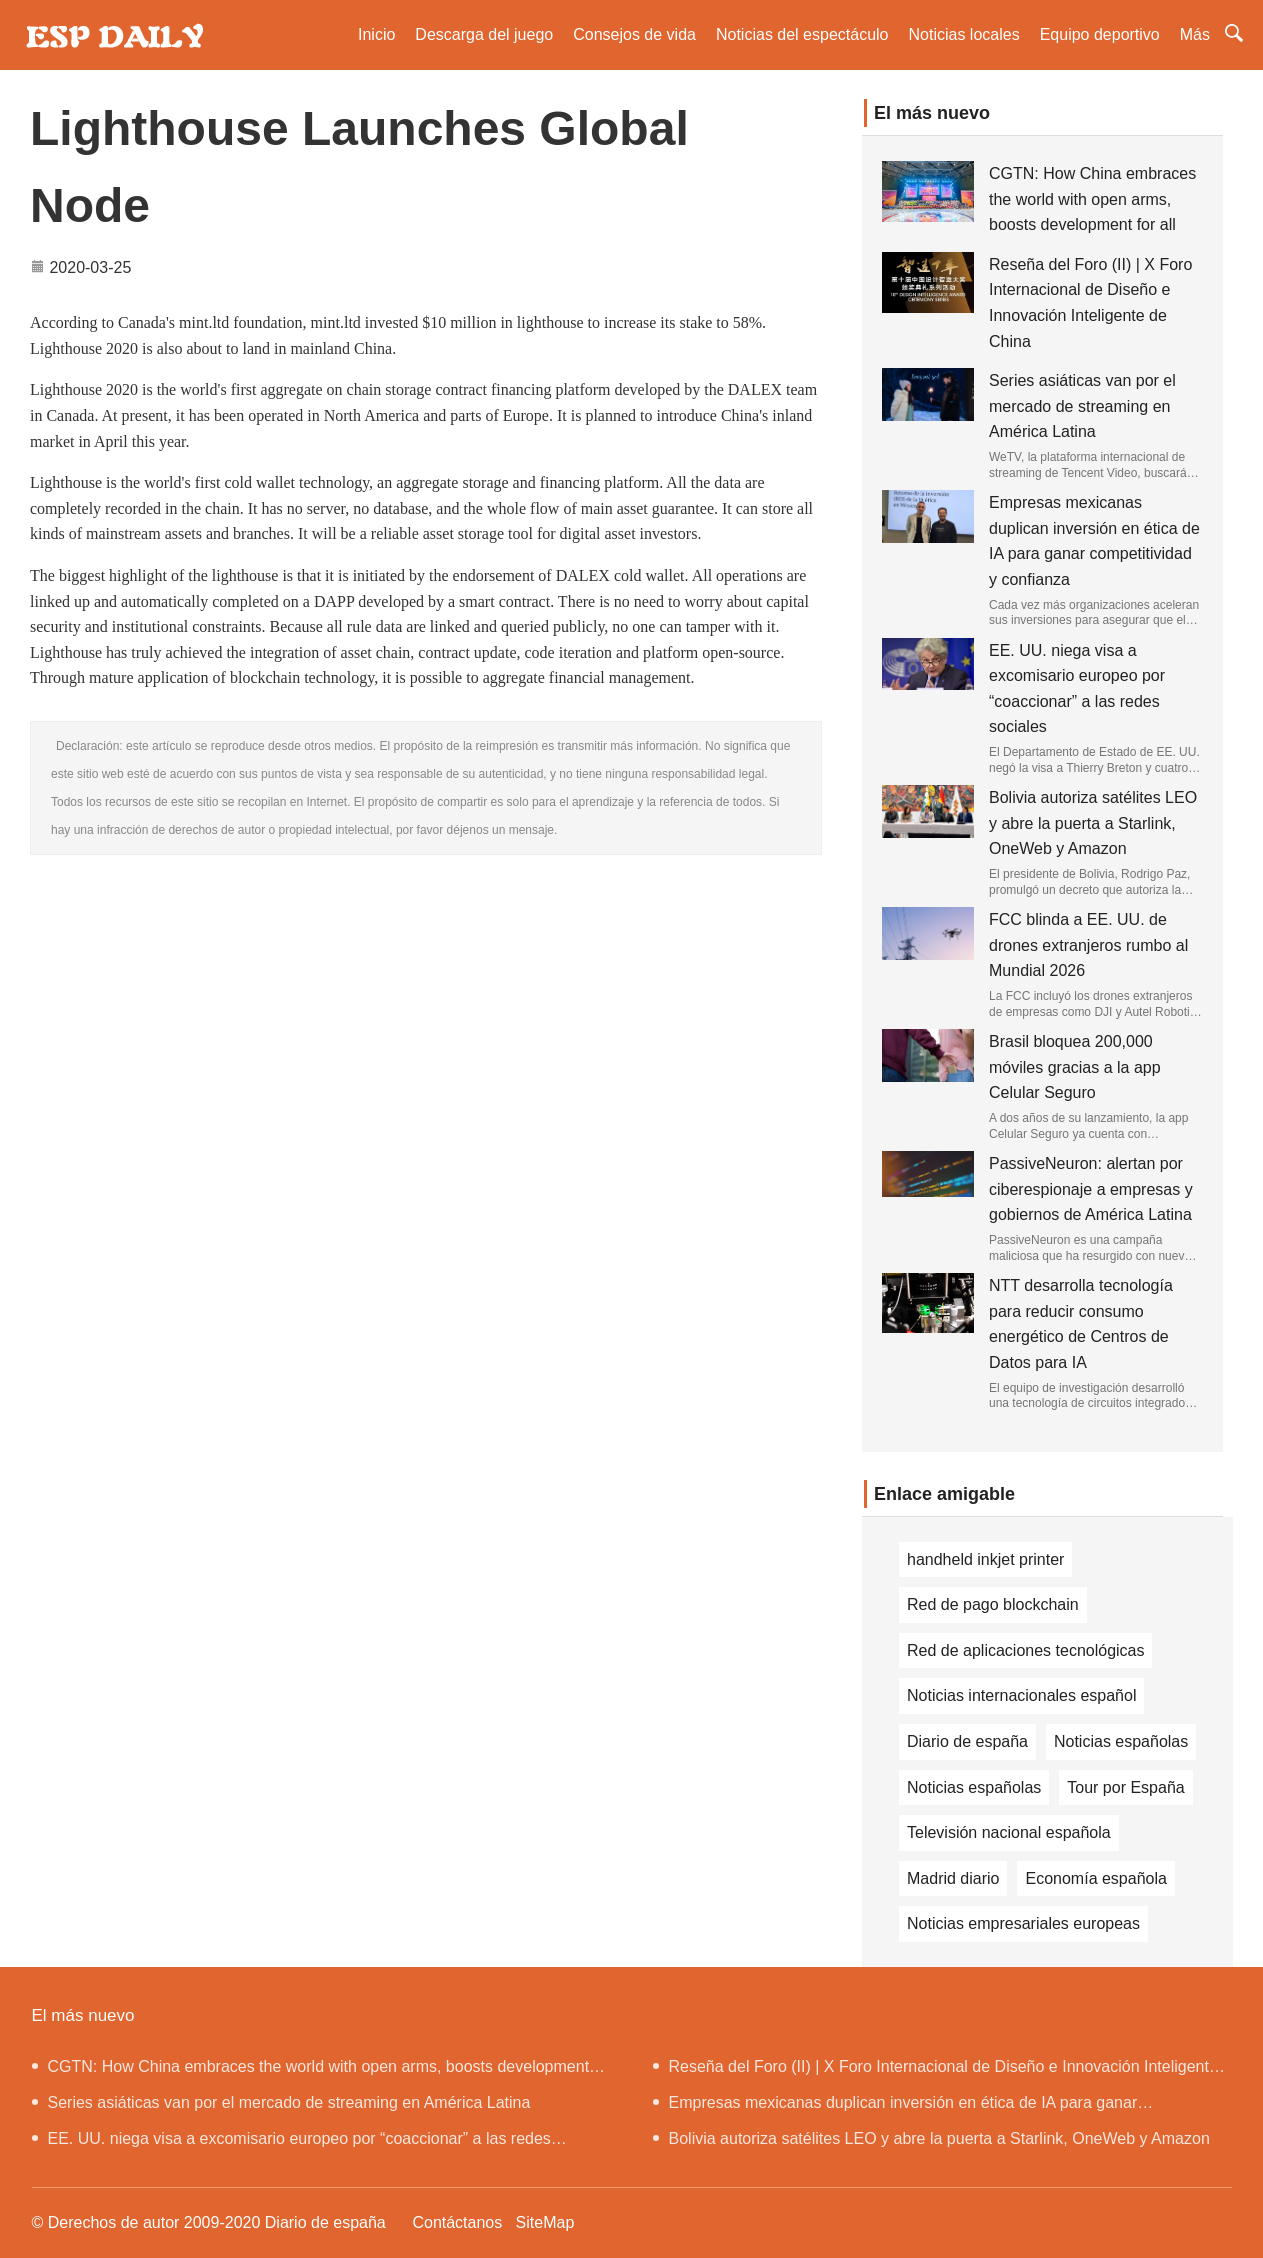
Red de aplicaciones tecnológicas (1025, 1650)
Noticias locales (964, 34)
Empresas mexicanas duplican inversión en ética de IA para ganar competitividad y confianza (895, 2107)
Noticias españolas (1121, 1741)
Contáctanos (457, 2222)
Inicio (376, 34)
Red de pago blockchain (993, 1604)
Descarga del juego (484, 34)
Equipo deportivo (1100, 34)
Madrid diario (953, 1878)
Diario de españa (967, 1741)
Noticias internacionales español (1021, 1695)
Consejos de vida (634, 34)
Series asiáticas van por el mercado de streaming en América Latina (1082, 406)
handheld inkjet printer (985, 1559)
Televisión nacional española (1009, 1832)
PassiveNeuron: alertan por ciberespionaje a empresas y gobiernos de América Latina (1091, 1189)
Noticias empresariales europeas (1023, 1923)
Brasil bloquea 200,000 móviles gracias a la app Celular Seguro (1075, 1067)
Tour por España (1125, 1787)
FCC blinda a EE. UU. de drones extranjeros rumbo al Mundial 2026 (1088, 945)
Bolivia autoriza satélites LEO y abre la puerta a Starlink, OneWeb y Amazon (1093, 823)
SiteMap (545, 2222)
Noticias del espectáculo (802, 34)
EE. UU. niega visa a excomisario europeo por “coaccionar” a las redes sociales (291, 2143)
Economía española (1095, 1878)
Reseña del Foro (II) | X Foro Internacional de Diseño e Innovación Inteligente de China (935, 2071)
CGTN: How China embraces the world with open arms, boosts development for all (1092, 199)
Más (1195, 34)
